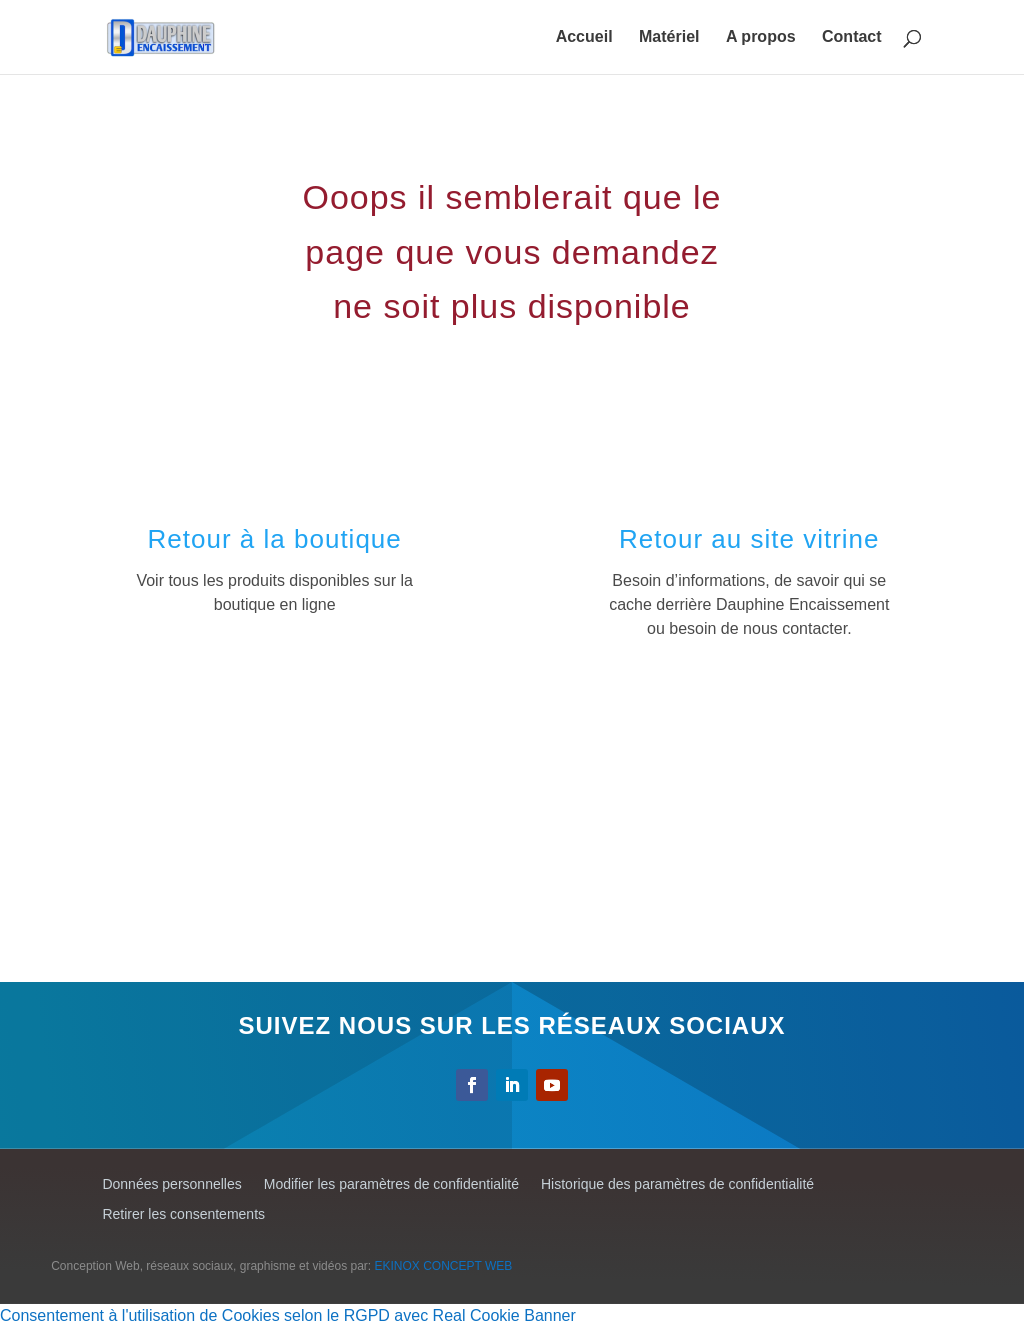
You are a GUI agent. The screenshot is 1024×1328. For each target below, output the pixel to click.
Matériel (669, 37)
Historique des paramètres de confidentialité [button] (677, 1184)
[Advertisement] (512, 822)
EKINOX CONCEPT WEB (444, 1266)
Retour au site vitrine (749, 539)
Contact (852, 37)
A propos (761, 37)
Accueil (584, 37)
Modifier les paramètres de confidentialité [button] (391, 1184)
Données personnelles (171, 1184)
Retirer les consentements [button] (183, 1214)
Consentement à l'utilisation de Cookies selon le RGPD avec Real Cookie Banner (288, 1315)
